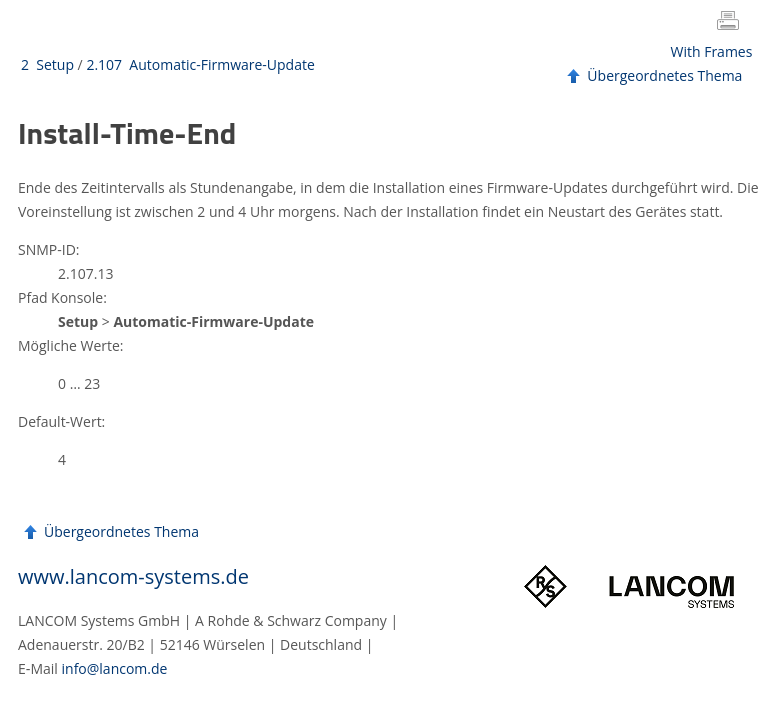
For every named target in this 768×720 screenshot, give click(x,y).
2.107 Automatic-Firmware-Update (200, 64)
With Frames (712, 51)
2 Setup (47, 64)
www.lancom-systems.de (133, 576)
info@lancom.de (115, 668)
